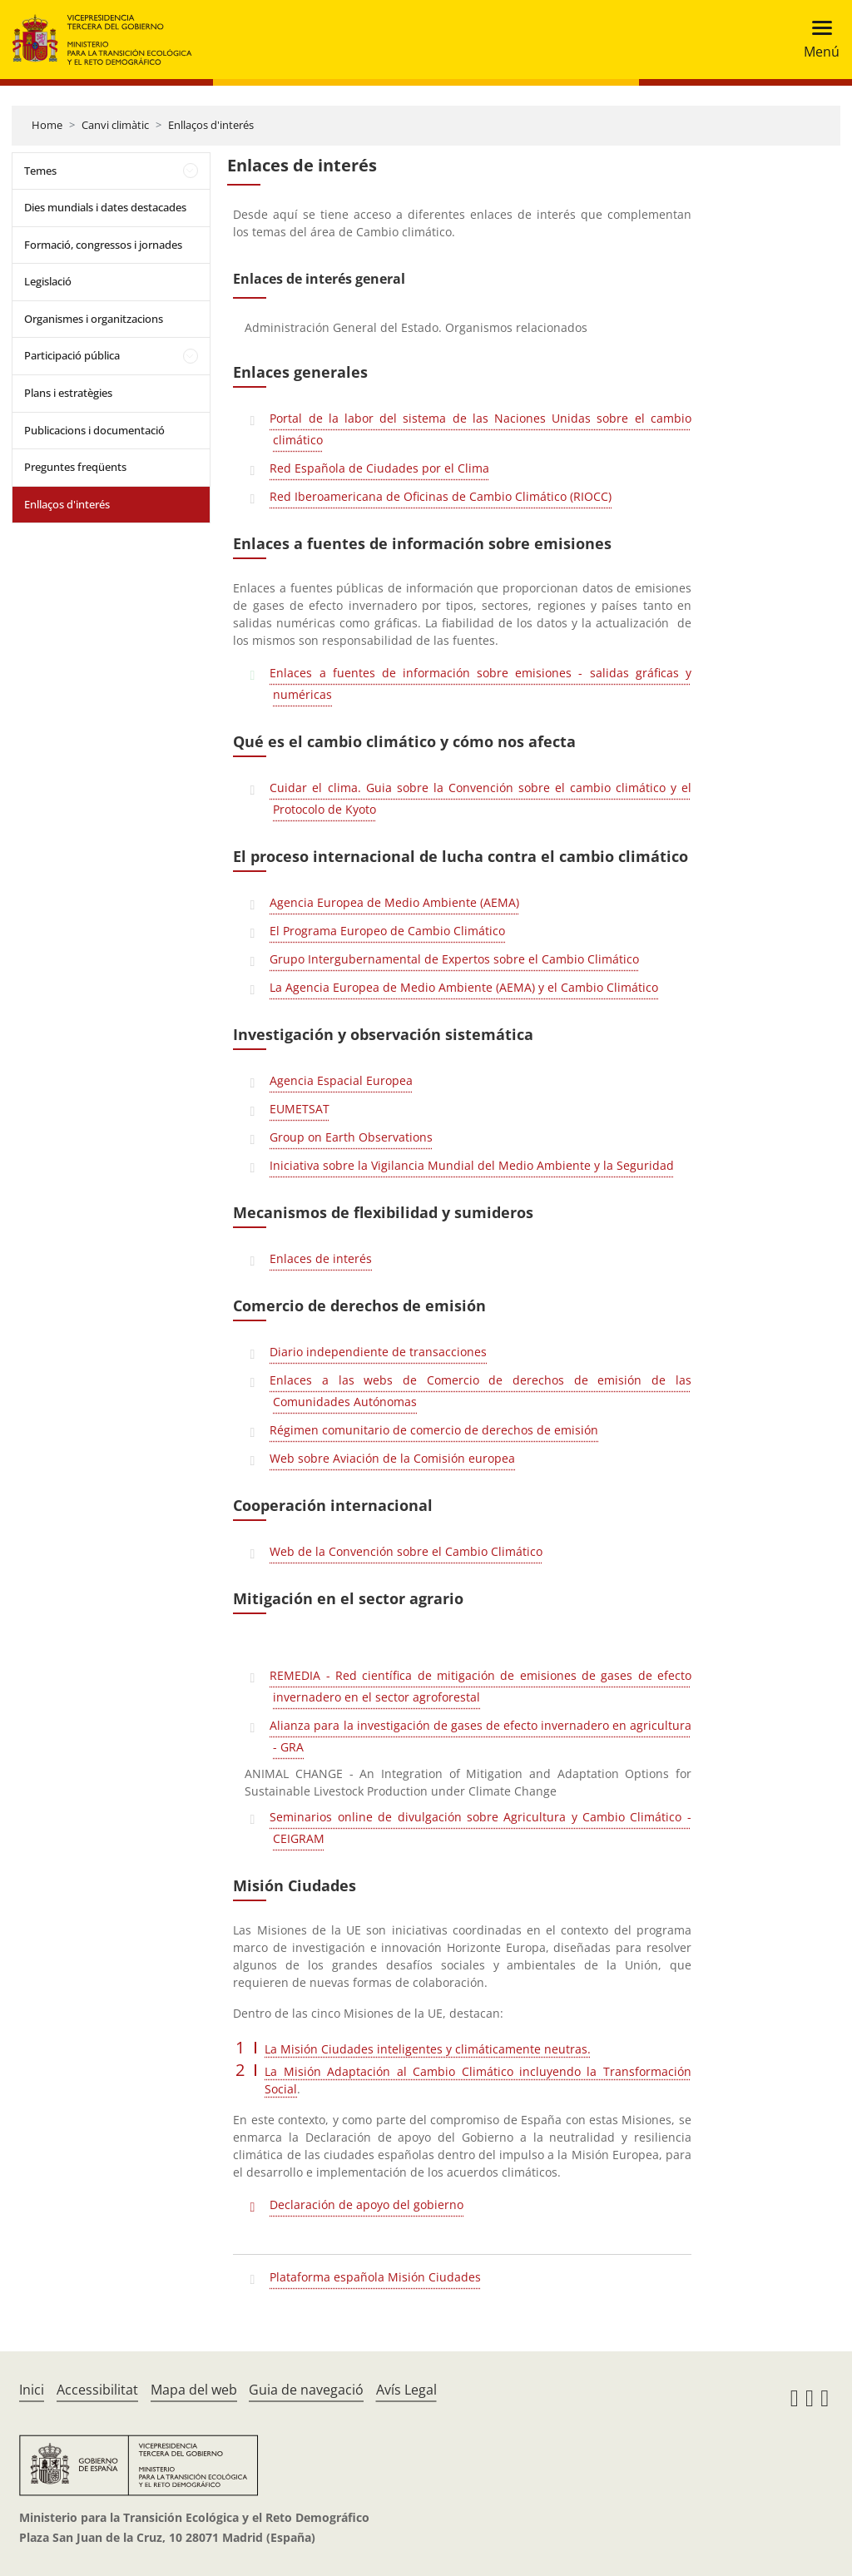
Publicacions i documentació (94, 430)
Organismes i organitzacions (93, 318)
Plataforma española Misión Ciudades (375, 2277)
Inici (31, 2389)
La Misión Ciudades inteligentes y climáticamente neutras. (428, 2049)
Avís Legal (406, 2389)
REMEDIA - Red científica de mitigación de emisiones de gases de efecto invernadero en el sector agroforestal (480, 1686)
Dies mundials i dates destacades (105, 207)
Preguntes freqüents (75, 466)
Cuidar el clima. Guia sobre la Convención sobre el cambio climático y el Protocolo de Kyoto (480, 798)
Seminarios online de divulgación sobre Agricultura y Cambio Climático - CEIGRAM (480, 1827)
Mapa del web (194, 2389)
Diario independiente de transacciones (378, 1352)
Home (47, 124)
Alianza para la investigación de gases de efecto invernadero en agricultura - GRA (480, 1736)
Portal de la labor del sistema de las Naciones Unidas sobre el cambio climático (480, 429)
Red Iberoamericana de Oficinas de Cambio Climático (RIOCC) (441, 496)
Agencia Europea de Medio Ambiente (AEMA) (394, 902)
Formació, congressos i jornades (103, 244)
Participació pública (72, 355)
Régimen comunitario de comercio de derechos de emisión (434, 1430)
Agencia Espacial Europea (341, 1080)
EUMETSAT (299, 1109)
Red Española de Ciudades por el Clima (379, 468)
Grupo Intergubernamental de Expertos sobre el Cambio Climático (454, 959)
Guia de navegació (306, 2389)
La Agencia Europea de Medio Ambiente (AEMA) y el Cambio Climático (464, 987)
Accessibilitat (97, 2389)
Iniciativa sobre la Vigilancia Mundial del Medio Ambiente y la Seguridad (472, 1165)
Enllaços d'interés (211, 124)
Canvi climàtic (115, 124)
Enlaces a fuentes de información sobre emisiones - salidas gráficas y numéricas (480, 683)
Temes (40, 170)
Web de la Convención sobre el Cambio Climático (406, 1551)
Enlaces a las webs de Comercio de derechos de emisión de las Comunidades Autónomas (480, 1390)
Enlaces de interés (321, 1258)
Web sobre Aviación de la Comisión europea (392, 1458)
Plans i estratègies (68, 392)
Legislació (48, 281)
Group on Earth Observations (351, 1137)
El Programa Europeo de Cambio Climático (387, 931)
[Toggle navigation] (816, 39)
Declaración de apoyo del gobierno (366, 2204)
